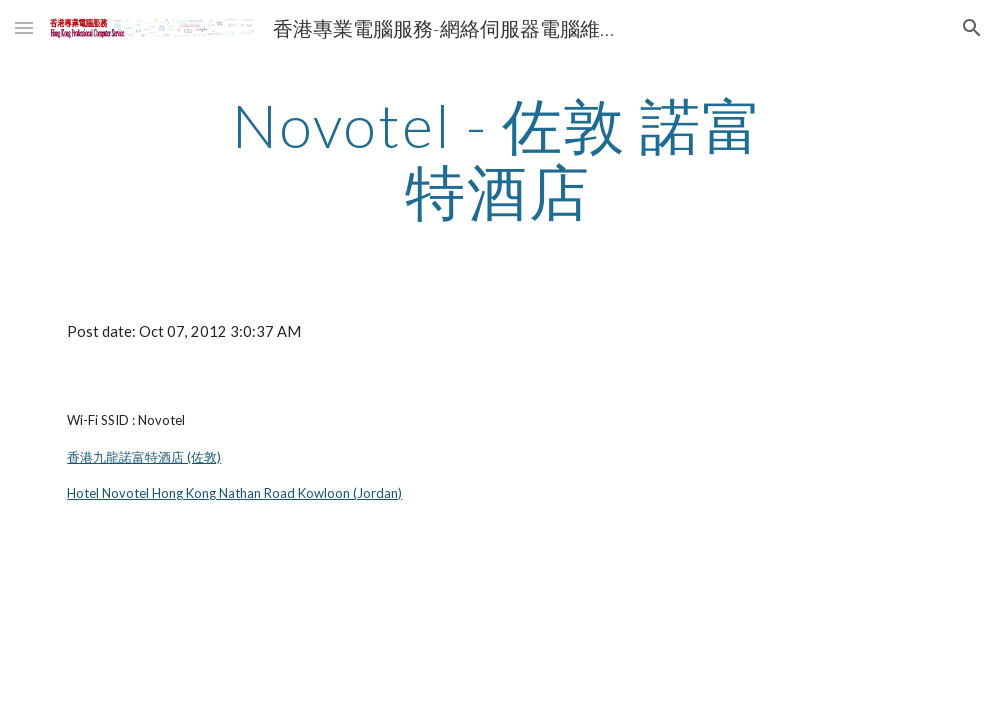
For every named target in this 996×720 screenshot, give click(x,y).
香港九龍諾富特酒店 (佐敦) (144, 457)
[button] (24, 27)
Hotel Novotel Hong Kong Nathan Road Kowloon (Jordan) (234, 493)
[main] (498, 158)
